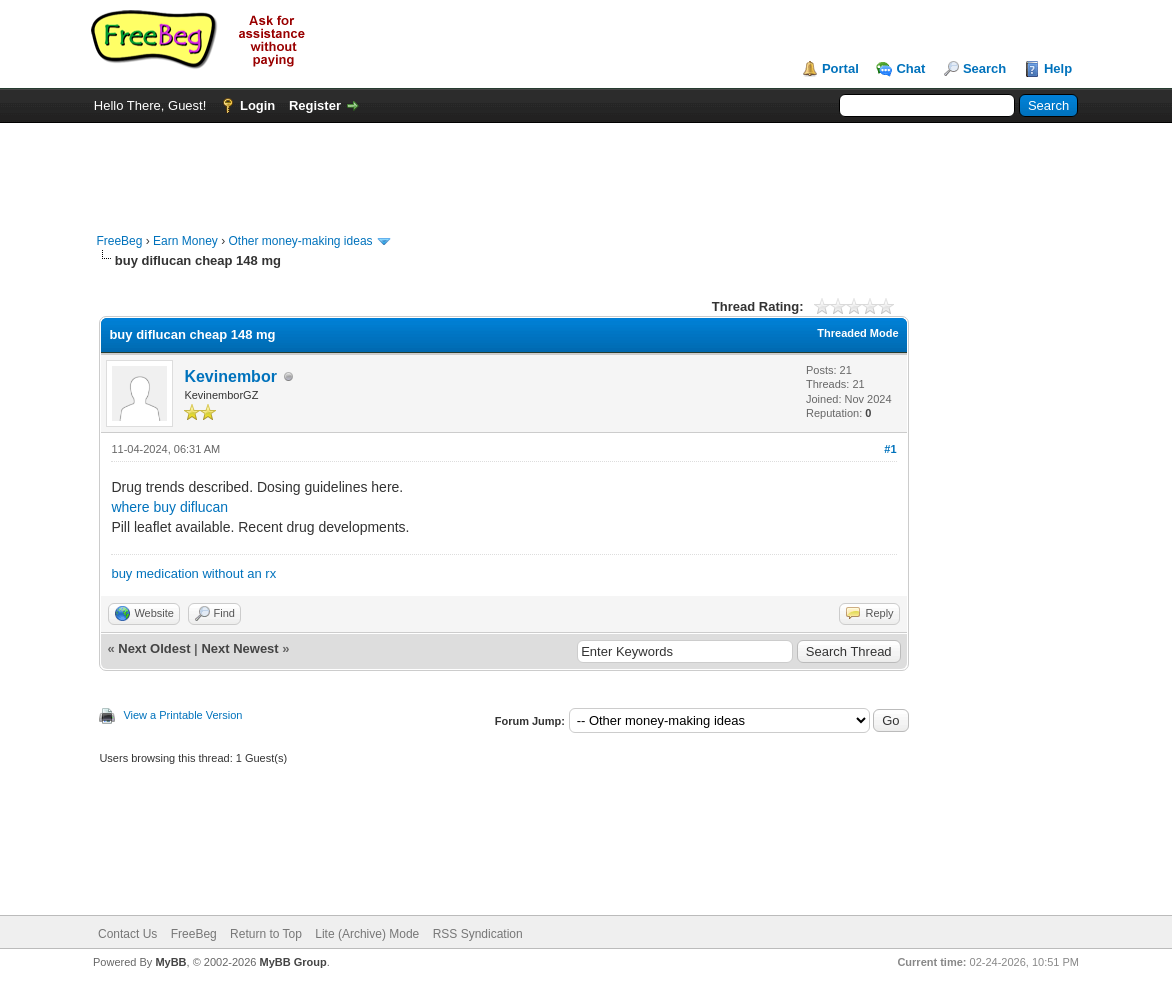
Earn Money (185, 241)
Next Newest (239, 648)
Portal (840, 68)
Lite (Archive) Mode (367, 934)
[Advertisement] (586, 168)
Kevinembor (230, 376)
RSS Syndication (478, 934)
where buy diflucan (169, 507)
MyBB (170, 962)
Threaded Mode (857, 333)
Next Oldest (154, 648)
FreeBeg (119, 241)
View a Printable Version (182, 715)
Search (984, 68)
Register (315, 105)
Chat (910, 68)
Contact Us (127, 934)
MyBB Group (292, 962)
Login (257, 105)
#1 (890, 449)
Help (1058, 68)
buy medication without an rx (193, 573)
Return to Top (266, 934)
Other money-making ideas (300, 241)
